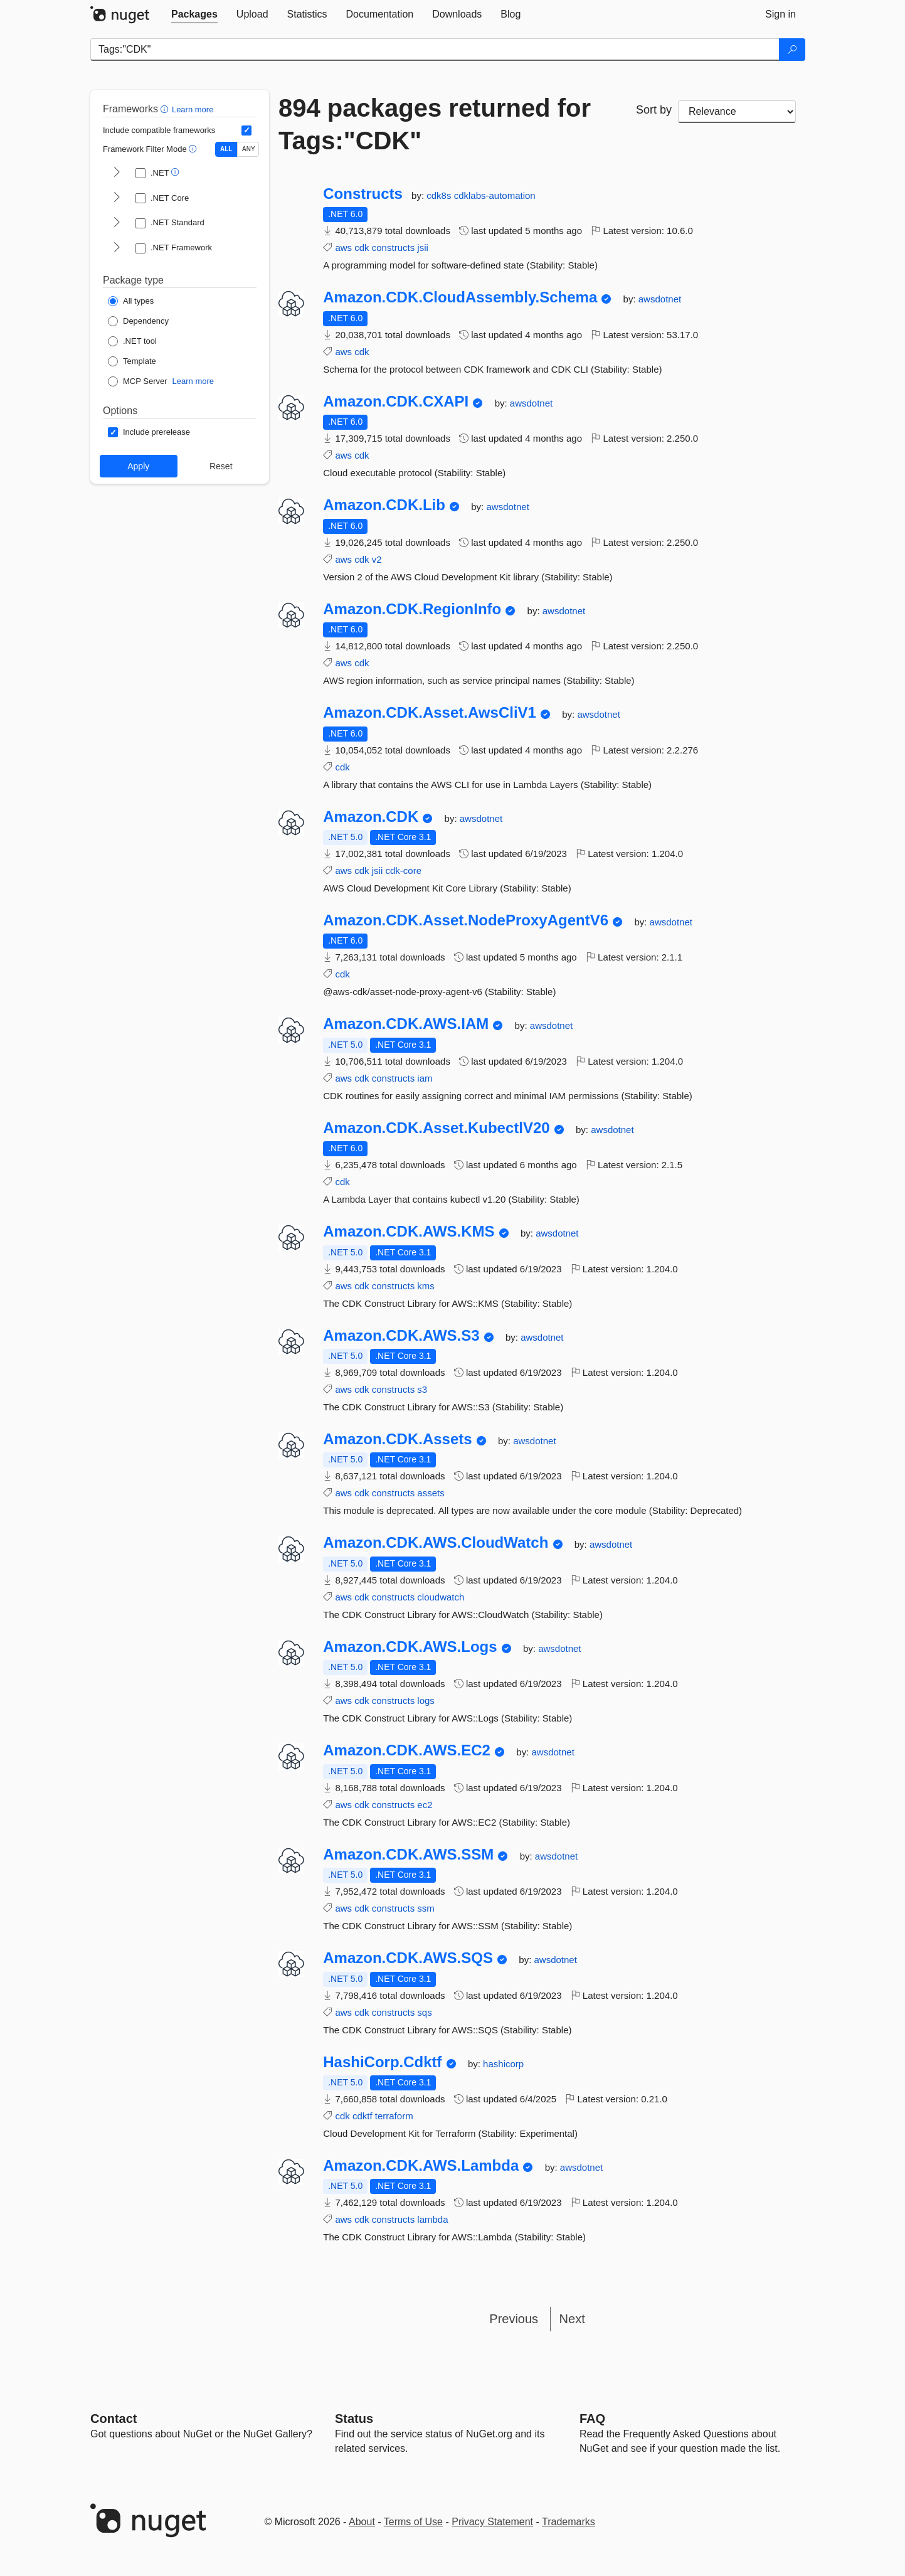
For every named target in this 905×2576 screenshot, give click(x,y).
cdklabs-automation (495, 195)
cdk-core (403, 870)
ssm (426, 1908)
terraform (394, 2115)
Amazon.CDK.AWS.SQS (408, 1958)
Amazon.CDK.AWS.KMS (408, 1231)
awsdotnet (659, 299)
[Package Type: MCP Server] (137, 381)
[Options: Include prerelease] (149, 432)
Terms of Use (413, 2521)
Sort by (654, 110)
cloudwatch (440, 1597)
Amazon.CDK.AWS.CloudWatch (435, 1543)
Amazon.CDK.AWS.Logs (410, 1647)
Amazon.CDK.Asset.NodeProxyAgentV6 (465, 920)
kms (426, 1285)
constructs (393, 247)
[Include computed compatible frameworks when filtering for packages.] (246, 130)
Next (572, 2319)
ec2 (424, 1804)
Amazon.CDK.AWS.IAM (406, 1024)
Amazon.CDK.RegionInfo (412, 609)
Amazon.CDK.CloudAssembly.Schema (460, 297)
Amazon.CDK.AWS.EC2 (406, 1750)
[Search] (792, 49)
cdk (361, 247)
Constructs (363, 194)
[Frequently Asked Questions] (592, 2418)
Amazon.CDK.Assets (397, 1439)
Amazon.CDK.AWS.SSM (408, 1854)
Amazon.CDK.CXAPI (395, 401)
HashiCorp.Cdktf (382, 2062)
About (362, 2521)
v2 (377, 559)
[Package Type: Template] (132, 361)
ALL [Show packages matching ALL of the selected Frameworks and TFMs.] (226, 149)
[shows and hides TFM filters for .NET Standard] (116, 223)
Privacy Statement (492, 2521)
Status (354, 2418)
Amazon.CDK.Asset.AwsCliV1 (429, 713)
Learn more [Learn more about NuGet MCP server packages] (193, 381)
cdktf (362, 2115)
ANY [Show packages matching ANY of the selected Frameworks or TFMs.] (248, 149)
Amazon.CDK (370, 817)
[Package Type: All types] (131, 301)
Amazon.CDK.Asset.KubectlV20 (436, 1128)
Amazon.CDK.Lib (384, 505)
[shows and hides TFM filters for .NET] (116, 173)
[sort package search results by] (737, 111)
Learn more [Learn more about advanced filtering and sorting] (192, 109)
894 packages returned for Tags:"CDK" (434, 124)
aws (343, 247)
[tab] (194, 14)
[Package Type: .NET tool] (132, 341)
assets (430, 1493)
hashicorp (503, 2063)
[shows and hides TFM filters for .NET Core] (116, 198)
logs (426, 1700)
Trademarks (568, 2521)
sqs (424, 2012)
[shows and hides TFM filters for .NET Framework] (116, 248)
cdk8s (439, 195)
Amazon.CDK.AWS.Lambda (421, 2166)
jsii (422, 247)
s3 (422, 1389)
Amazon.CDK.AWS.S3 (401, 1336)
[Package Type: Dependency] (138, 321)
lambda (432, 2219)
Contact (113, 2418)
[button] (166, 109)
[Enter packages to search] (435, 49)
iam (424, 1078)
